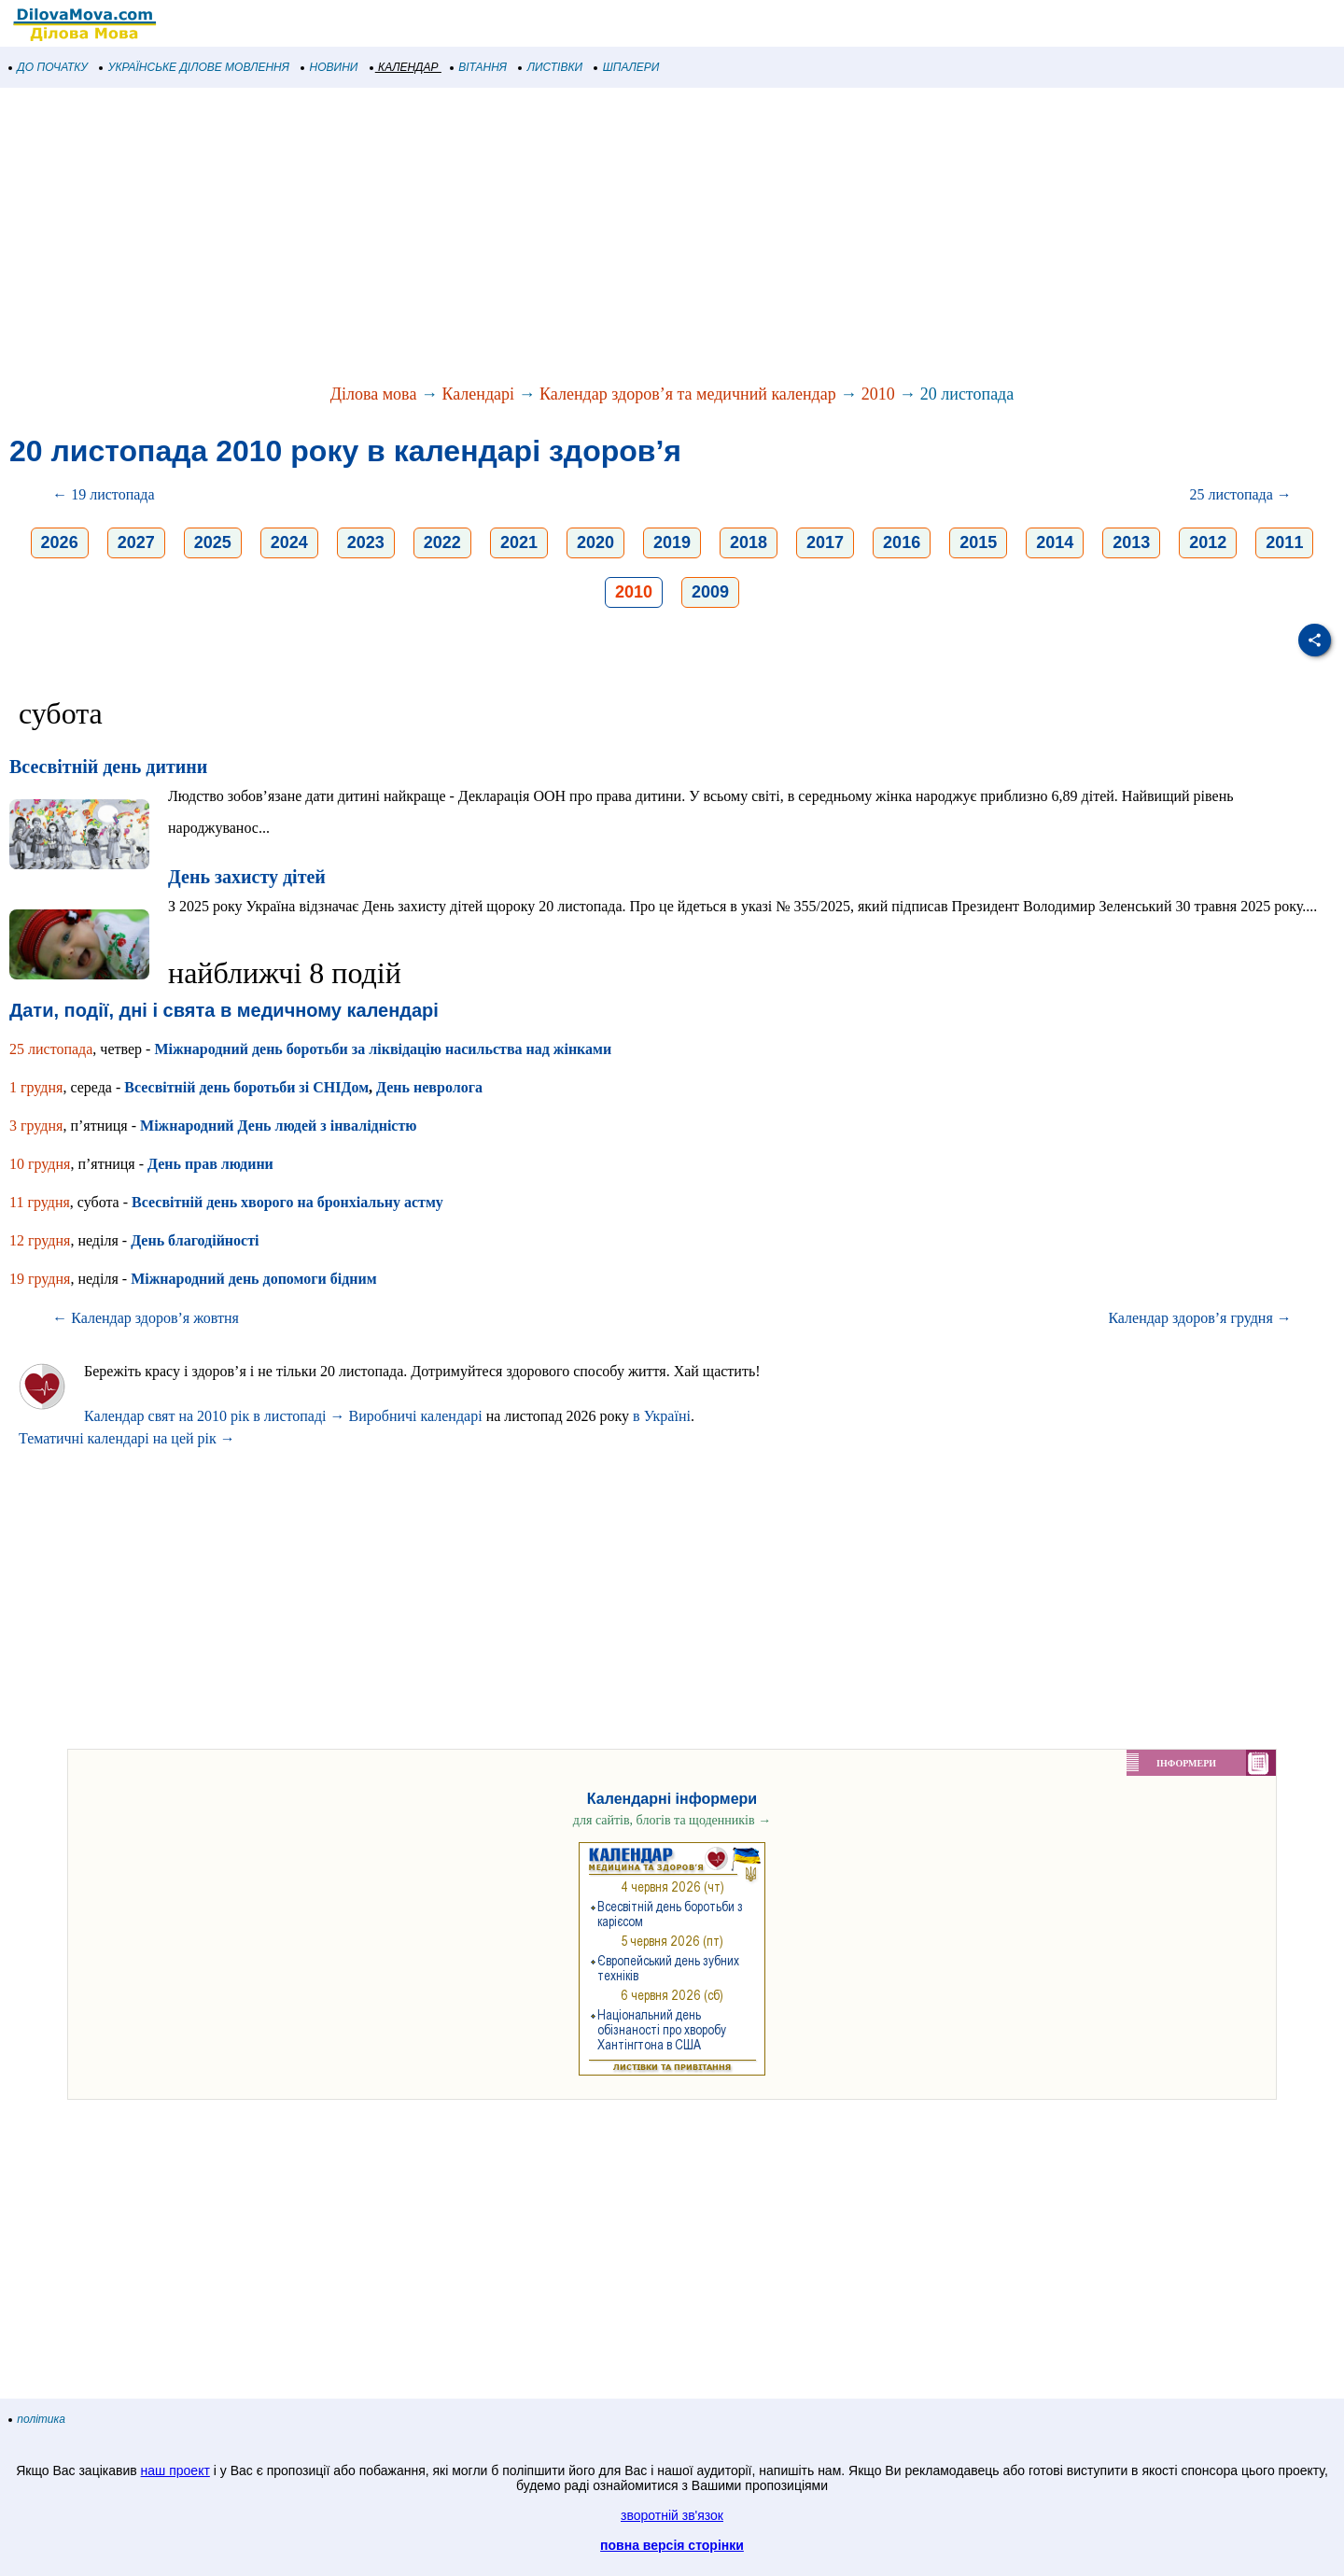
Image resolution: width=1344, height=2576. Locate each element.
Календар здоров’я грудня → (1199, 1318)
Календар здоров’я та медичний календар (687, 394)
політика (37, 2419)
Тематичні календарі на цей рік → (127, 1438)
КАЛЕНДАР (404, 67)
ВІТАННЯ (479, 67)
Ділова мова (373, 394)
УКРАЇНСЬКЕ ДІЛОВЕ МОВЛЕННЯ (194, 67)
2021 (519, 542)
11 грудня (39, 1202)
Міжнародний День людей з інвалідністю (278, 1125)
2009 (710, 592)
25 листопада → (1240, 494)
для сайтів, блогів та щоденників (672, 1820)
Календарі (477, 394)
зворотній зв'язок (672, 2515)
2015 (978, 542)
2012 (1207, 542)
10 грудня (39, 1164)
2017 (825, 542)
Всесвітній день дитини (108, 766)
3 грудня (36, 1125)
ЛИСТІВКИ (550, 67)
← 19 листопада (103, 494)
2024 (289, 542)
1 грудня (36, 1087)
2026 (59, 542)
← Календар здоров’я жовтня (145, 1318)
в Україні (662, 1416)
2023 (366, 542)
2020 (595, 542)
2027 (136, 542)
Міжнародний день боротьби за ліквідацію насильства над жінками (382, 1049)
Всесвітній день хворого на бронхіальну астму (287, 1202)
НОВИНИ (330, 67)
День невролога (429, 1087)
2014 (1054, 542)
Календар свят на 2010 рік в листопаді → (214, 1416)
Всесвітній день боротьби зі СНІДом (246, 1087)
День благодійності (195, 1240)
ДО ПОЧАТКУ (49, 67)
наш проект (175, 2470)
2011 (1284, 542)
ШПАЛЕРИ (627, 67)
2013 (1131, 542)
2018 (748, 542)
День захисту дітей (247, 876)
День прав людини (210, 1164)
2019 (672, 542)
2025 (212, 542)
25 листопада (50, 1049)
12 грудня (39, 1240)
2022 (442, 542)
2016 (901, 542)
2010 (878, 394)
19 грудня (39, 1279)
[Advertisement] (560, 237)
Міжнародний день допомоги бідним (253, 1279)
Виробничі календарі (416, 1416)
